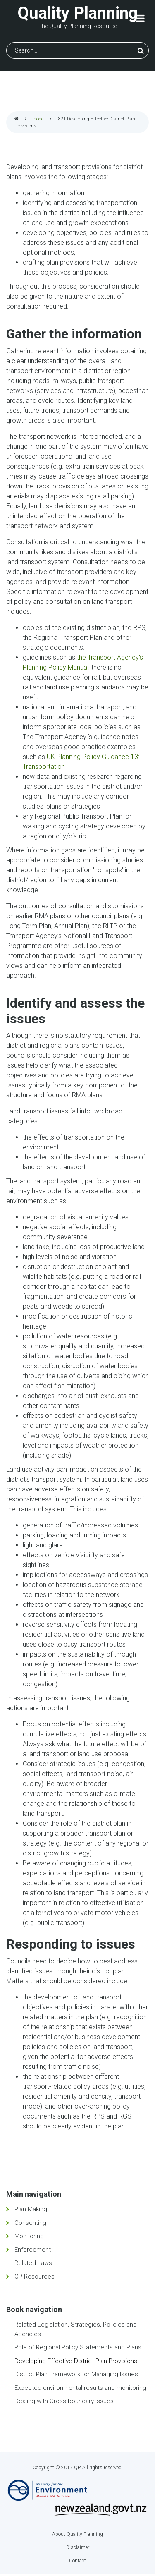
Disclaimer (77, 2547)
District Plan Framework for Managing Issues (76, 2374)
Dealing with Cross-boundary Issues (64, 2401)
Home (16, 119)
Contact (77, 2560)
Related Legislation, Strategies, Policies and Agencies (75, 2329)
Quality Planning (77, 13)
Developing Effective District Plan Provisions (75, 2361)
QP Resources (34, 2276)
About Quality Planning (77, 2534)
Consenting (30, 2222)
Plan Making (30, 2209)
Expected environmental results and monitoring (80, 2388)
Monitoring (29, 2236)
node (38, 119)
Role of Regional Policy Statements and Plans (77, 2347)
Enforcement (32, 2249)
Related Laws (33, 2263)
